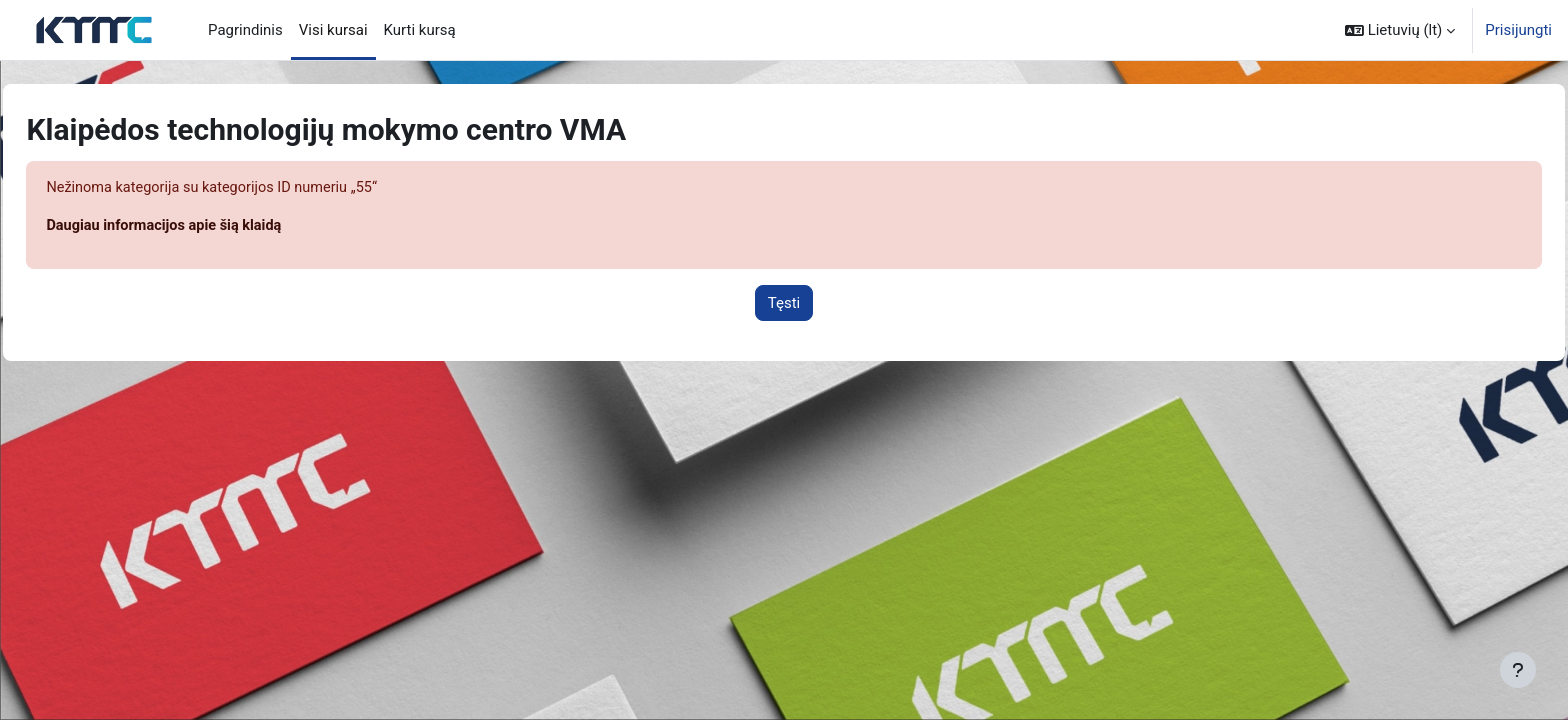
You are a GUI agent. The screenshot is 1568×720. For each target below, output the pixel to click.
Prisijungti (1518, 30)
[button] (1400, 30)
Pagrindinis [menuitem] (245, 30)
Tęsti (784, 304)
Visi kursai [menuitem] (333, 30)
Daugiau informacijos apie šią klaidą (212, 227)
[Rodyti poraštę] (1518, 670)
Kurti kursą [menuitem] (420, 30)
